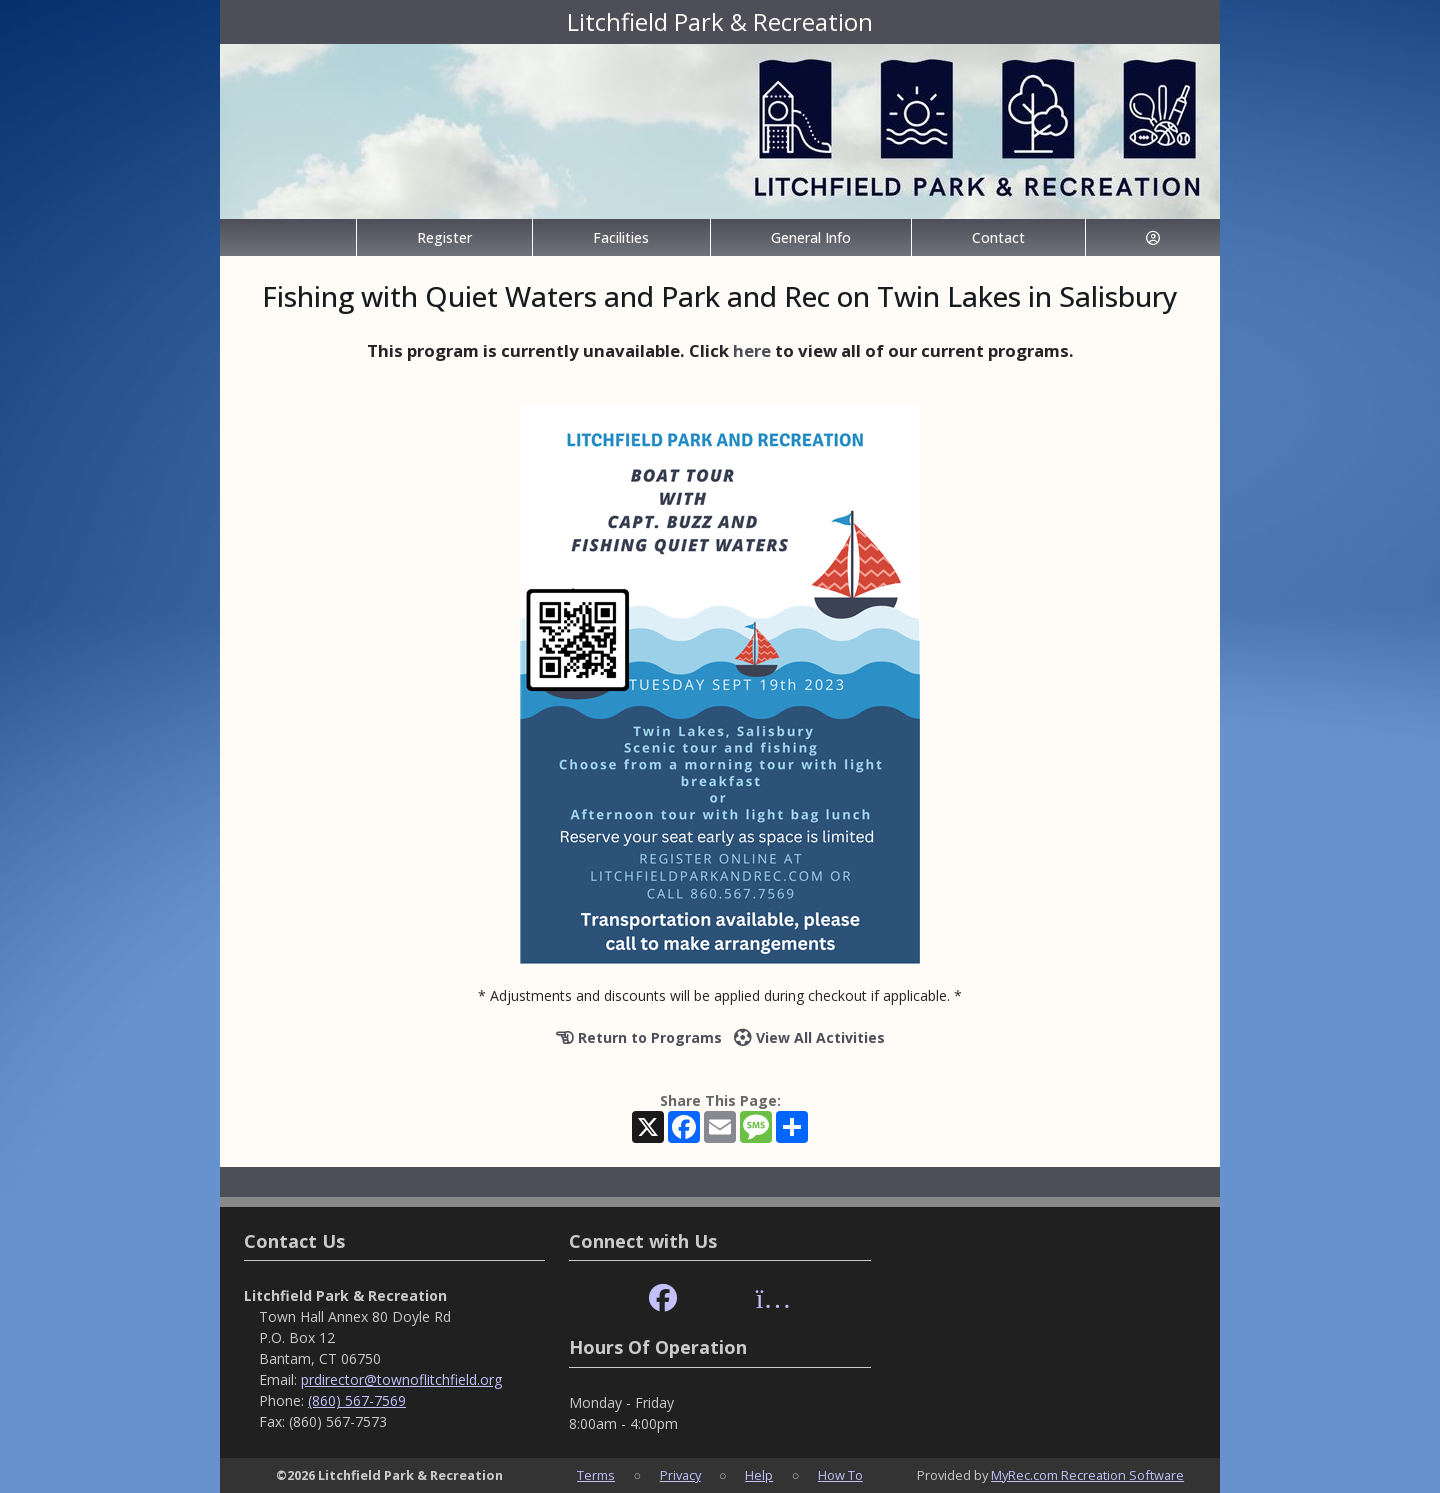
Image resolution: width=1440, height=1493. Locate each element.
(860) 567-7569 (357, 1400)
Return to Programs (639, 1037)
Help (759, 1475)
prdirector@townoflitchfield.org (401, 1379)
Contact (998, 237)
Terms (596, 1475)
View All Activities (809, 1037)
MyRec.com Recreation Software (1087, 1475)
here (752, 350)
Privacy (680, 1475)
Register (444, 237)
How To (840, 1475)
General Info (811, 237)
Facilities (621, 237)
